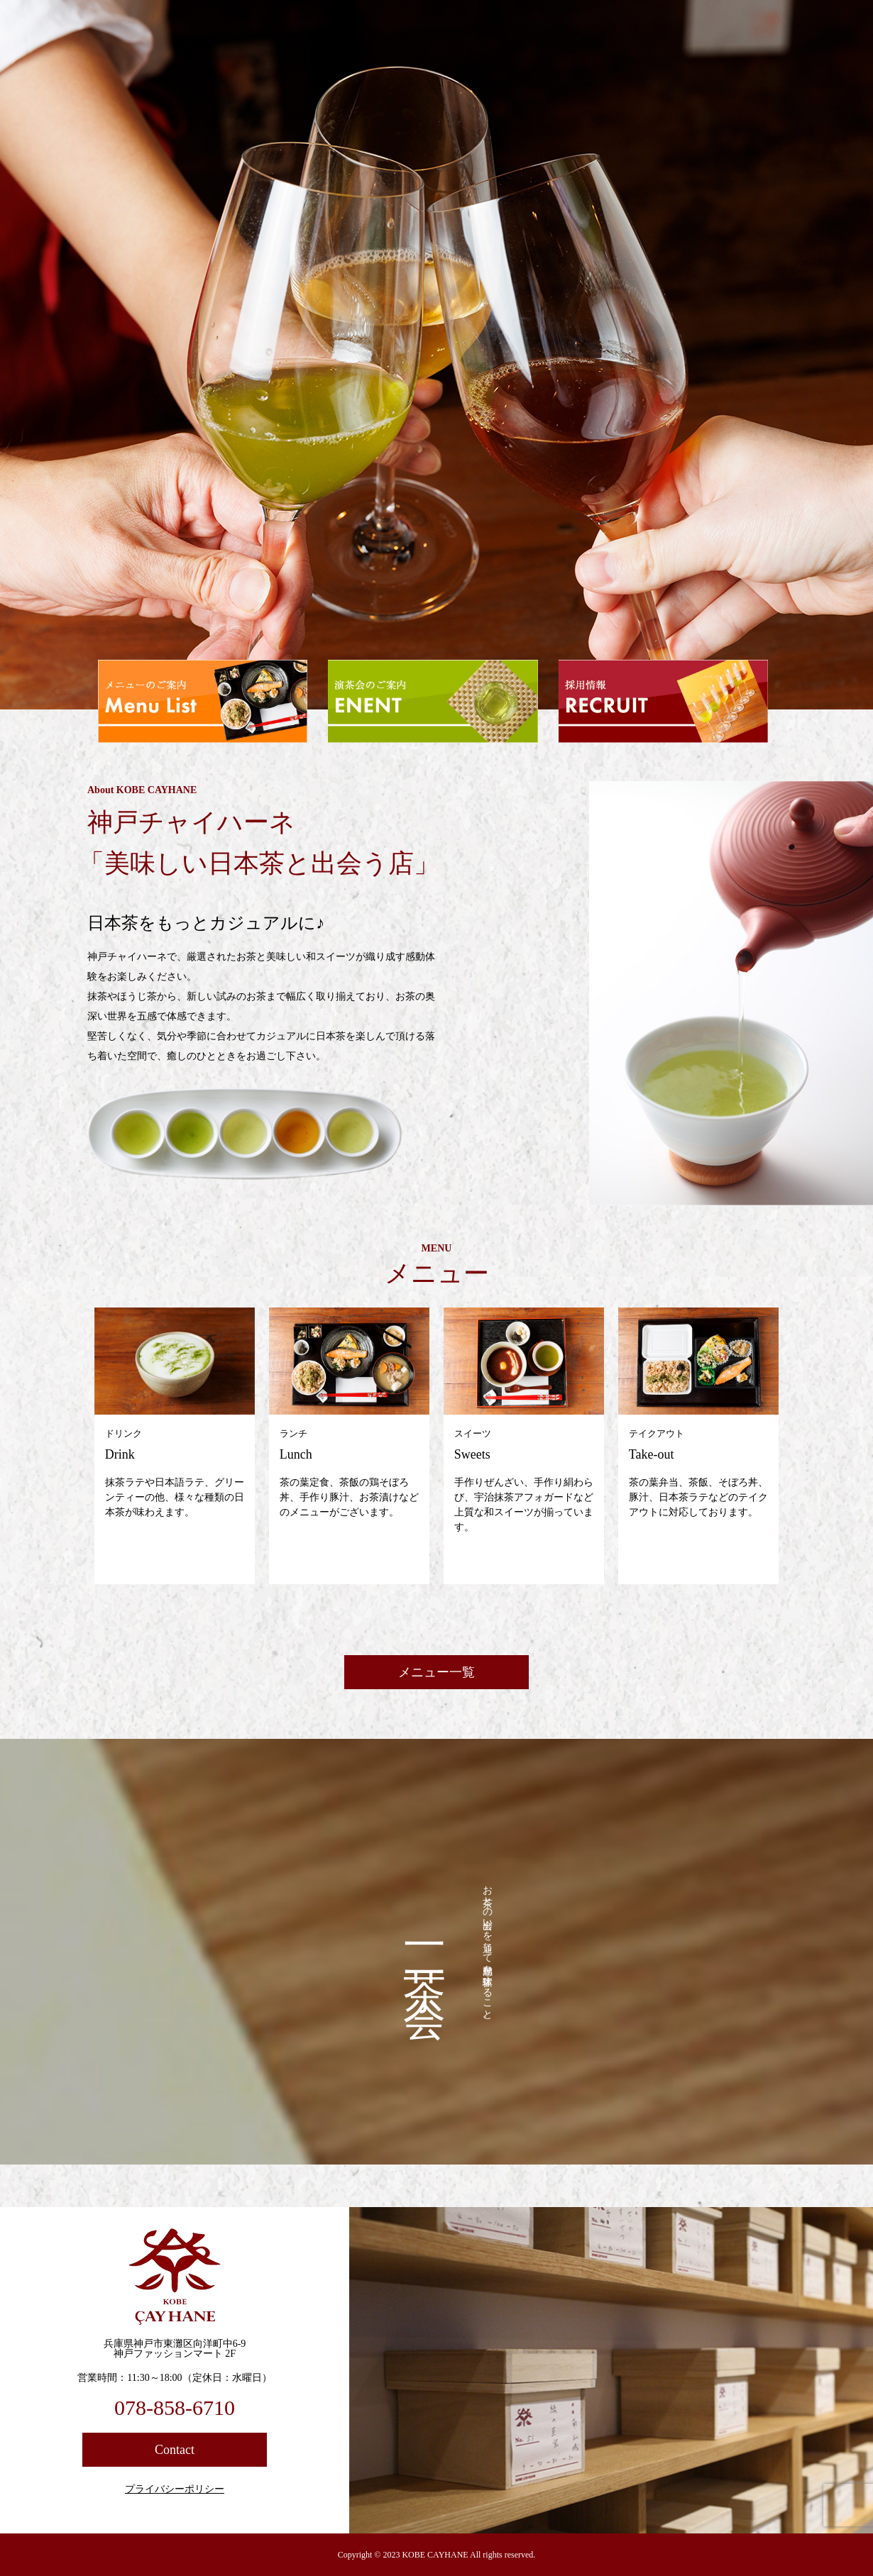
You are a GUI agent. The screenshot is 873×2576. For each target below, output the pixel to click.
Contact (174, 2450)
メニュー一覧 (436, 1672)
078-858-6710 (174, 2408)
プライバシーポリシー (174, 2489)
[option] (436, 354)
